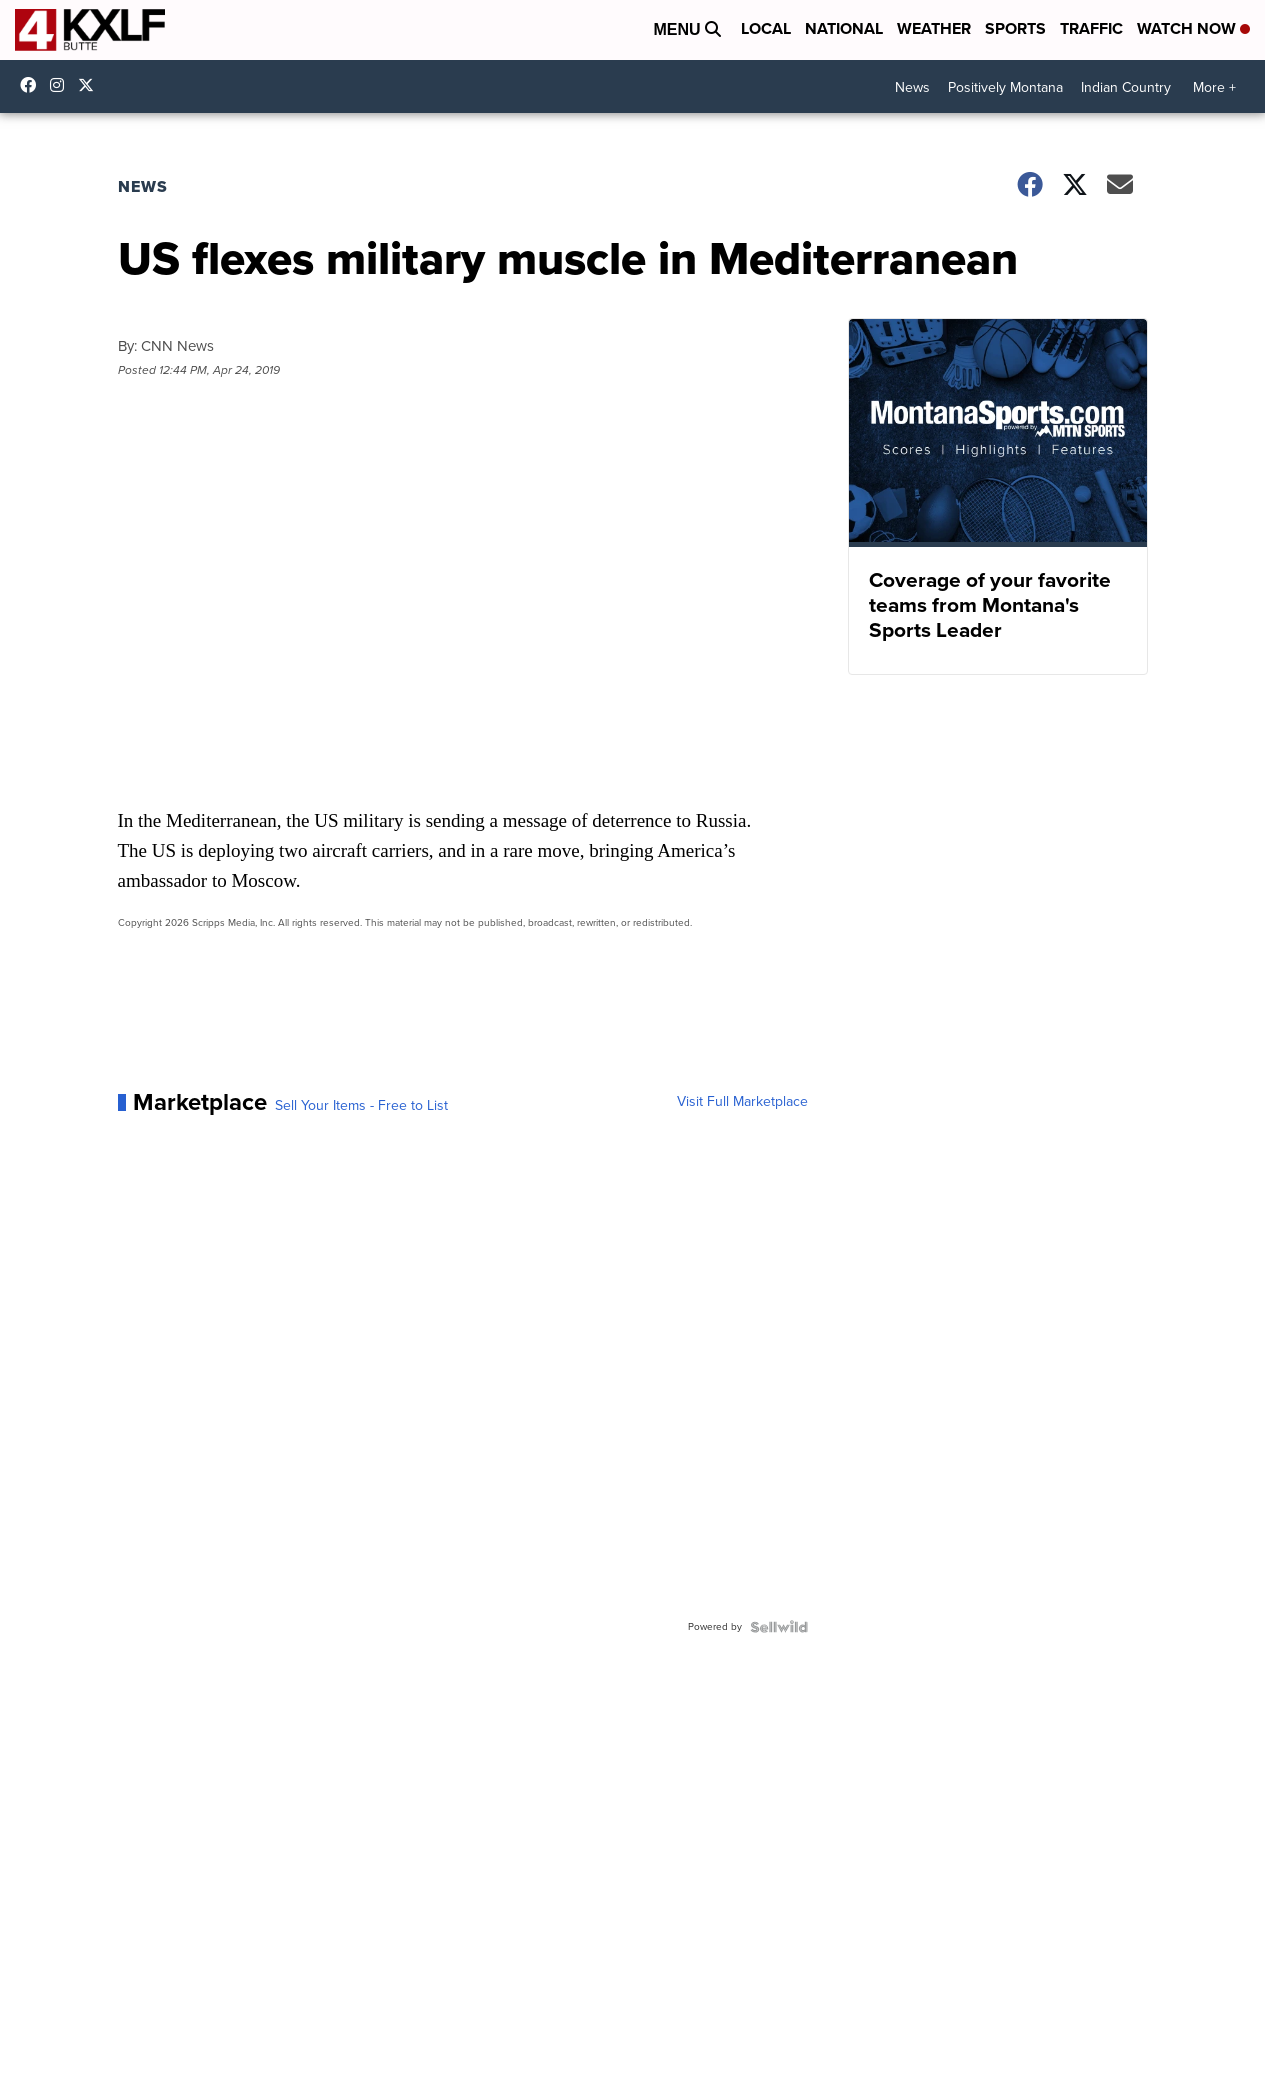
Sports (1015, 28)
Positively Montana (1005, 87)
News (912, 87)
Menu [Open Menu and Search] (687, 29)
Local (766, 28)
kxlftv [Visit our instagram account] (62, 85)
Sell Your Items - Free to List (361, 1106)
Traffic (1091, 28)
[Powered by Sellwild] (779, 1627)
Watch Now (1193, 28)
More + (1214, 87)
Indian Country (1126, 87)
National (844, 28)
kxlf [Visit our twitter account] (91, 85)
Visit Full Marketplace (742, 1102)
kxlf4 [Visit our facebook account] (33, 85)
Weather (934, 28)
